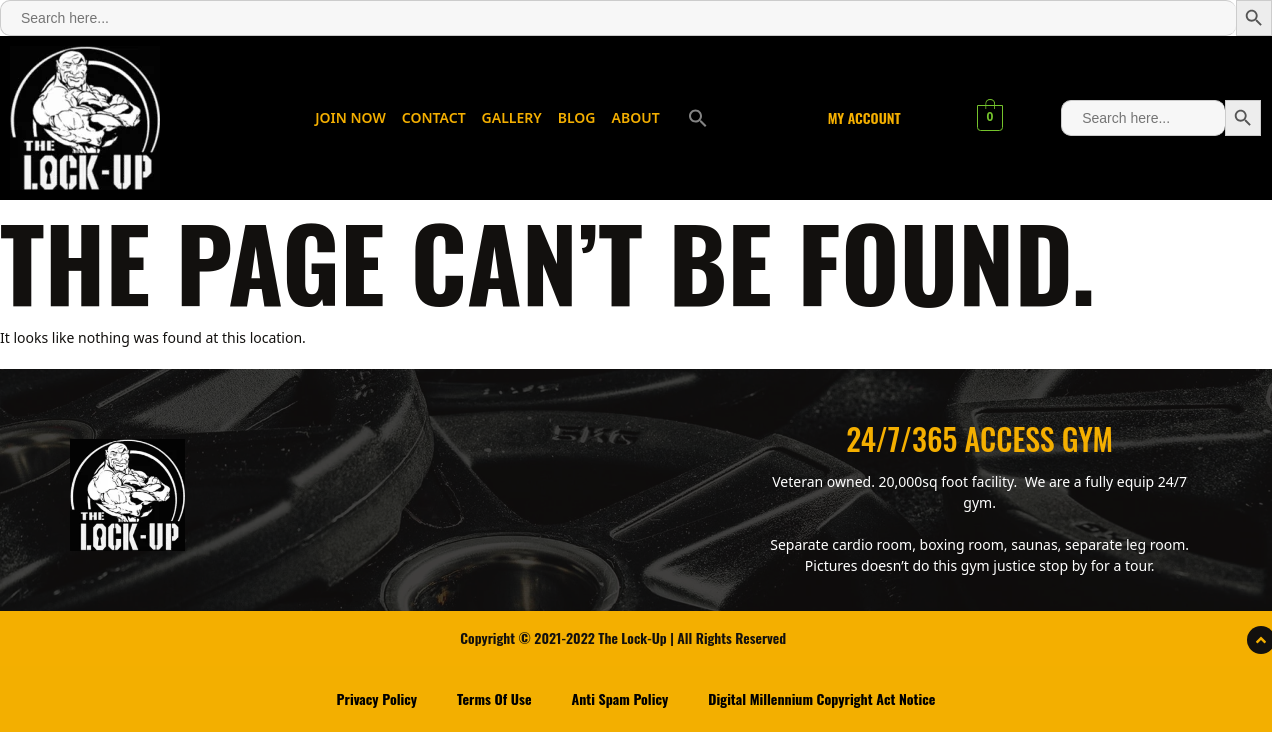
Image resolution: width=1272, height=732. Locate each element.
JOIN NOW (350, 117)
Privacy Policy (377, 698)
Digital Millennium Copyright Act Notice (821, 698)
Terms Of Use (494, 698)
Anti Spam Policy (620, 698)
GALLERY (512, 117)
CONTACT (434, 117)
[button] (698, 118)
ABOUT (636, 117)
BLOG (577, 117)
